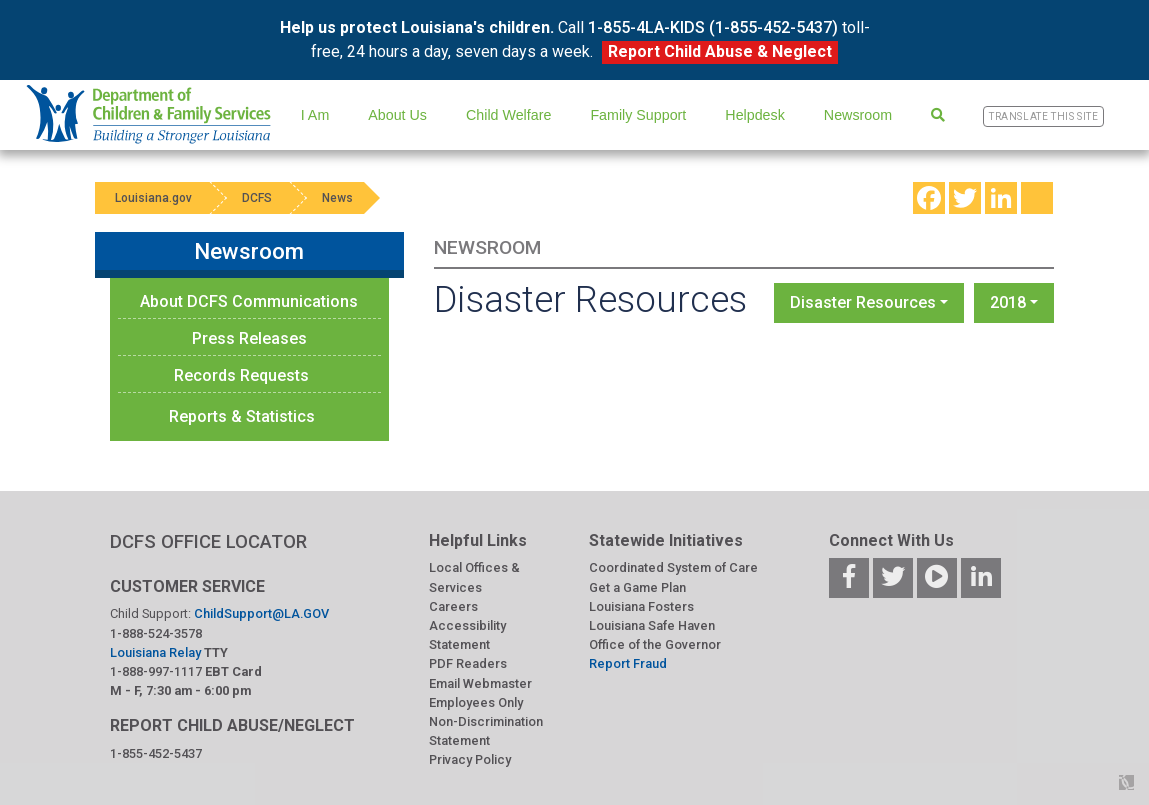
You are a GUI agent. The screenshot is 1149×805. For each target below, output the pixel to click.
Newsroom (858, 115)
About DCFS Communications (249, 301)
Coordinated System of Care (673, 567)
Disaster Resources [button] (863, 302)
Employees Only (476, 702)
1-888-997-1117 (156, 671)
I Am (315, 115)
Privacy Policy (470, 759)
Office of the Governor (655, 644)
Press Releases (249, 338)
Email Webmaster (480, 683)
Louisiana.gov (153, 198)
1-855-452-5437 (156, 753)
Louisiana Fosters (641, 606)
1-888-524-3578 (156, 633)
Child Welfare (508, 115)
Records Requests (241, 375)
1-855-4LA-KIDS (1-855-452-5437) (713, 27)
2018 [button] (1008, 302)
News (337, 198)
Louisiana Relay (157, 652)
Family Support (638, 115)
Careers (453, 606)
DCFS (257, 198)
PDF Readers (468, 663)
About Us (397, 115)
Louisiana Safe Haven (652, 625)
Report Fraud (628, 663)
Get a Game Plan (637, 587)
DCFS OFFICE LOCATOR (208, 541)
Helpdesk (754, 115)
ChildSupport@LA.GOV (261, 613)
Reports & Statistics (242, 416)
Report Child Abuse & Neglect (720, 51)
